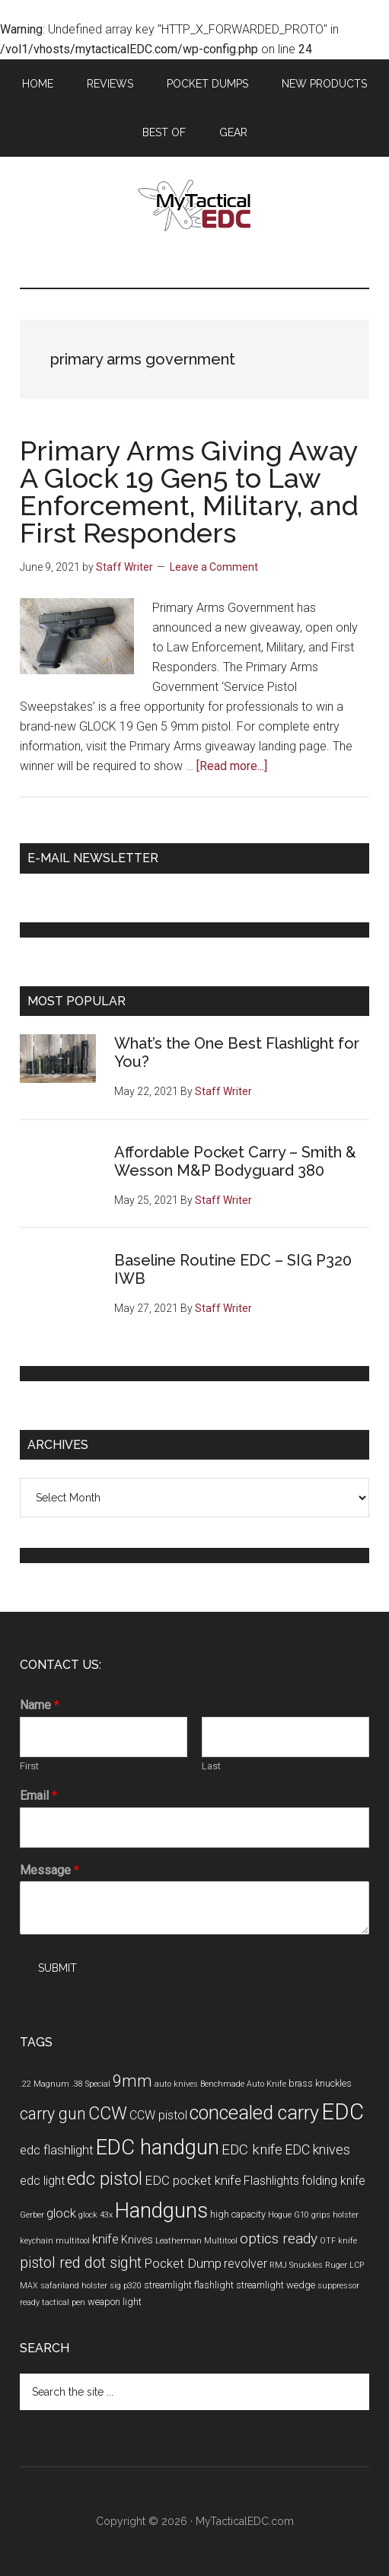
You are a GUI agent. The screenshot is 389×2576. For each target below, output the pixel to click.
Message (49, 1870)
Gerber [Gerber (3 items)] (32, 2215)
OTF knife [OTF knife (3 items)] (338, 2241)
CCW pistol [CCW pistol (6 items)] (158, 2115)
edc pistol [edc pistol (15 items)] (104, 2178)
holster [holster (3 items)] (346, 2215)
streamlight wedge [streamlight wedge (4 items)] (275, 2285)
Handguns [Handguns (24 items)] (161, 2211)
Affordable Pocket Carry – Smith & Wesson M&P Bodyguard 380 (235, 1161)
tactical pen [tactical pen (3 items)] (63, 2302)
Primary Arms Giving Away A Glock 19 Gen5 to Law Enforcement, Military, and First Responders (189, 492)
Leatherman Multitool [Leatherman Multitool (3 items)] (196, 2241)
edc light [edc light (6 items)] (42, 2180)
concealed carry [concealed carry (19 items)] (254, 2112)
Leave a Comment (214, 567)
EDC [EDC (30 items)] (342, 2112)
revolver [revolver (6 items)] (245, 2263)
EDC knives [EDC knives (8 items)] (317, 2149)
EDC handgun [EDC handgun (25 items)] (157, 2147)
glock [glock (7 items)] (61, 2213)
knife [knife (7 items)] (105, 2238)
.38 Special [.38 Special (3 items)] (91, 2084)
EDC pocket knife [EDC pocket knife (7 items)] (193, 2180)
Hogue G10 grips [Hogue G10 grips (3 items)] (299, 2215)
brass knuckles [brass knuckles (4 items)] (320, 2083)
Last (211, 1766)
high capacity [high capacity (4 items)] (238, 2214)
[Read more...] (231, 766)
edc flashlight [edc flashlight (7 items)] (57, 2149)
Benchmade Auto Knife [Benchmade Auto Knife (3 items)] (243, 2084)
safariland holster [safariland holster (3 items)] (73, 2286)
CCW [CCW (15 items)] (107, 2113)
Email (38, 1795)
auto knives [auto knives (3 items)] (176, 2084)
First (29, 1766)
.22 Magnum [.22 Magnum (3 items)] (44, 2084)
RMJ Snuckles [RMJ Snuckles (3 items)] (296, 2265)
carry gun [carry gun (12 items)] (53, 2113)
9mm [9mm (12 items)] (132, 2080)
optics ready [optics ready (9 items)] (278, 2238)
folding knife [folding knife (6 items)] (333, 2180)
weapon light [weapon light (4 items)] (115, 2301)
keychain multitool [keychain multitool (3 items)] (55, 2241)
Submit (57, 1968)
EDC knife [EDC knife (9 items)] (252, 2149)
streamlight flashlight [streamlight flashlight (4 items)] (189, 2285)
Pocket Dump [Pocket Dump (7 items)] (183, 2263)
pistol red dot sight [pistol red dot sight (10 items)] (81, 2263)
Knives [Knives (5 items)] (137, 2240)
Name (39, 1705)
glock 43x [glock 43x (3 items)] (95, 2215)
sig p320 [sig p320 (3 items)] (126, 2286)
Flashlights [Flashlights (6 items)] (271, 2180)
